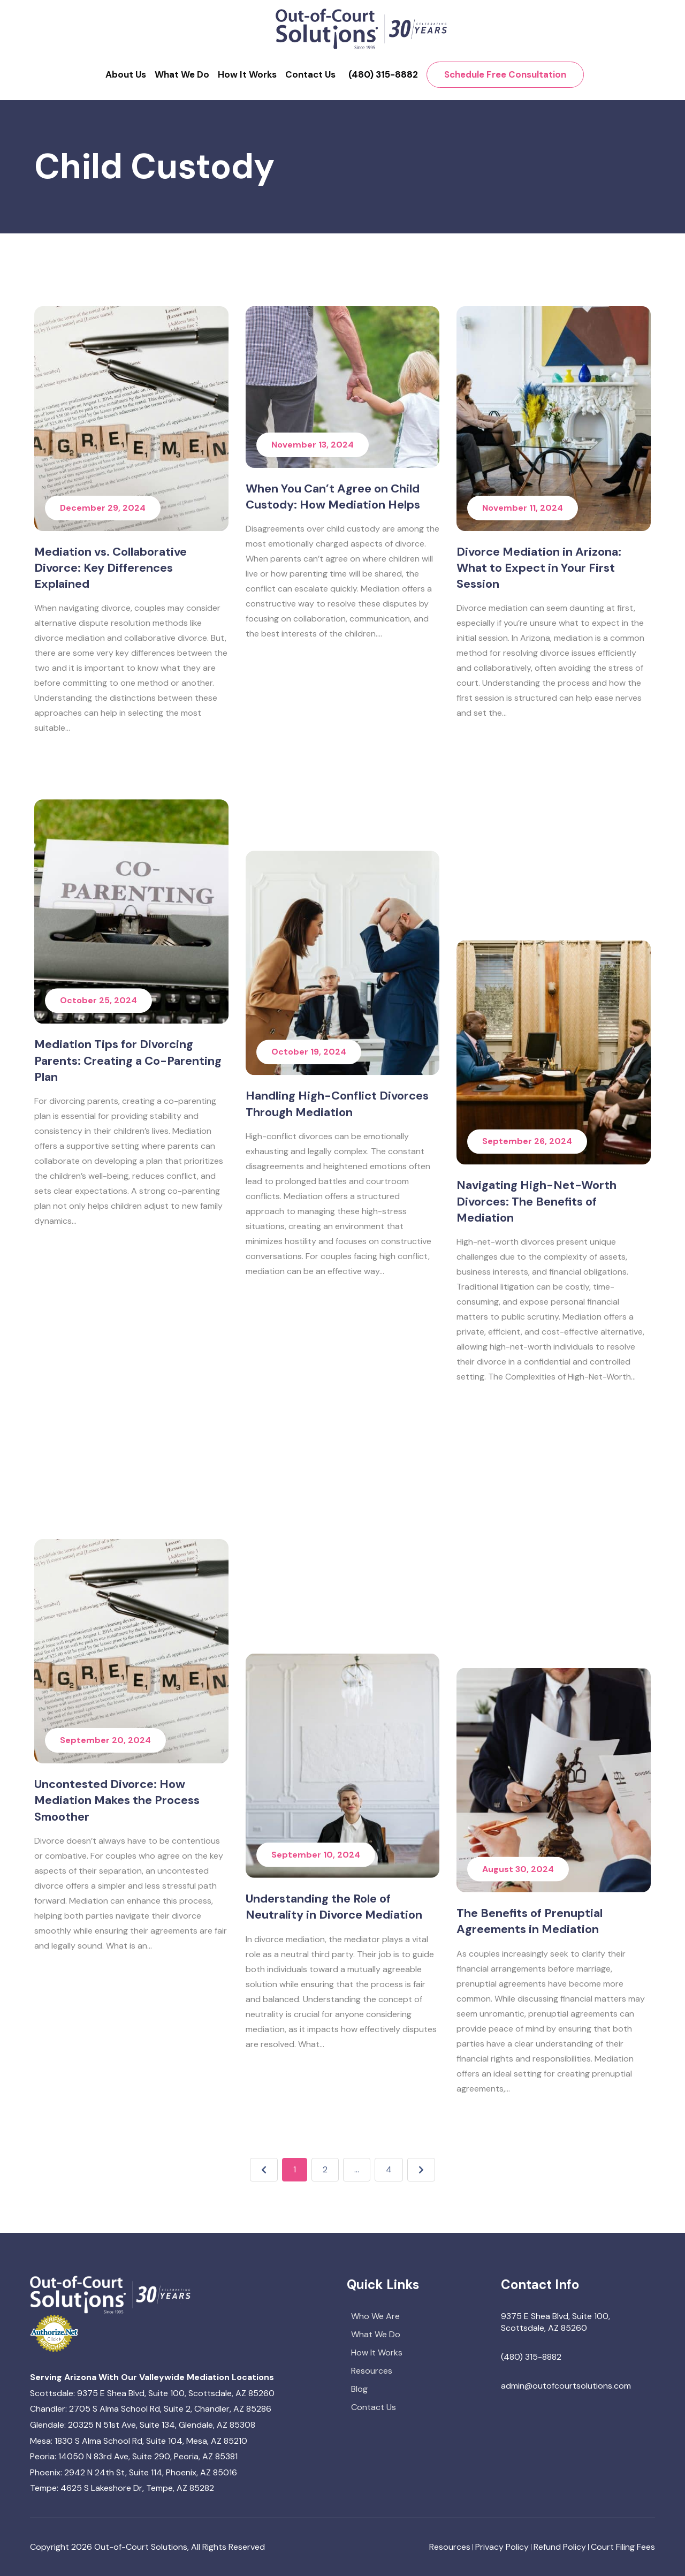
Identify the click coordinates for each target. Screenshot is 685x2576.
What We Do (182, 74)
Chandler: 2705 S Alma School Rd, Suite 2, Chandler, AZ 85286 (150, 2408)
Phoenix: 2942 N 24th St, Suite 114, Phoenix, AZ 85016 (133, 2472)
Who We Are (375, 2316)
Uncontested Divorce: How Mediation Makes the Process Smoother (117, 1929)
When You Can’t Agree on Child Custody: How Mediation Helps (333, 501)
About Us (125, 74)
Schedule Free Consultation (505, 74)
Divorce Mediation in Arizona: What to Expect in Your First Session (538, 590)
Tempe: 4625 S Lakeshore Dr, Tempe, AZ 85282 (122, 2488)
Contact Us (310, 74)
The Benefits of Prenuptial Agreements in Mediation (529, 1921)
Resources (371, 2370)
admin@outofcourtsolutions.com (566, 2385)
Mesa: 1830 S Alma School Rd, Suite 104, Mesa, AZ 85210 (138, 2440)
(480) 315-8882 (383, 74)
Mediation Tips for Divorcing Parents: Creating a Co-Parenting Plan (128, 1475)
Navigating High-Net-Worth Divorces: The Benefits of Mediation (536, 1475)
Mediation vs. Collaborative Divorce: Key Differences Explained (110, 568)
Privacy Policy (502, 2546)
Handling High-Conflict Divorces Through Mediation (337, 1467)
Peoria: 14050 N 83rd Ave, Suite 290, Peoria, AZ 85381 (134, 2456)
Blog (359, 2389)
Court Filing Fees (623, 2546)
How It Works (247, 74)
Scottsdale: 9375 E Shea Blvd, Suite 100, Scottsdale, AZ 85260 (152, 2393)
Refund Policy (560, 2546)
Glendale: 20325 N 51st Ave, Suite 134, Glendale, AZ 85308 (142, 2424)
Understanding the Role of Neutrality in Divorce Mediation (334, 1921)
